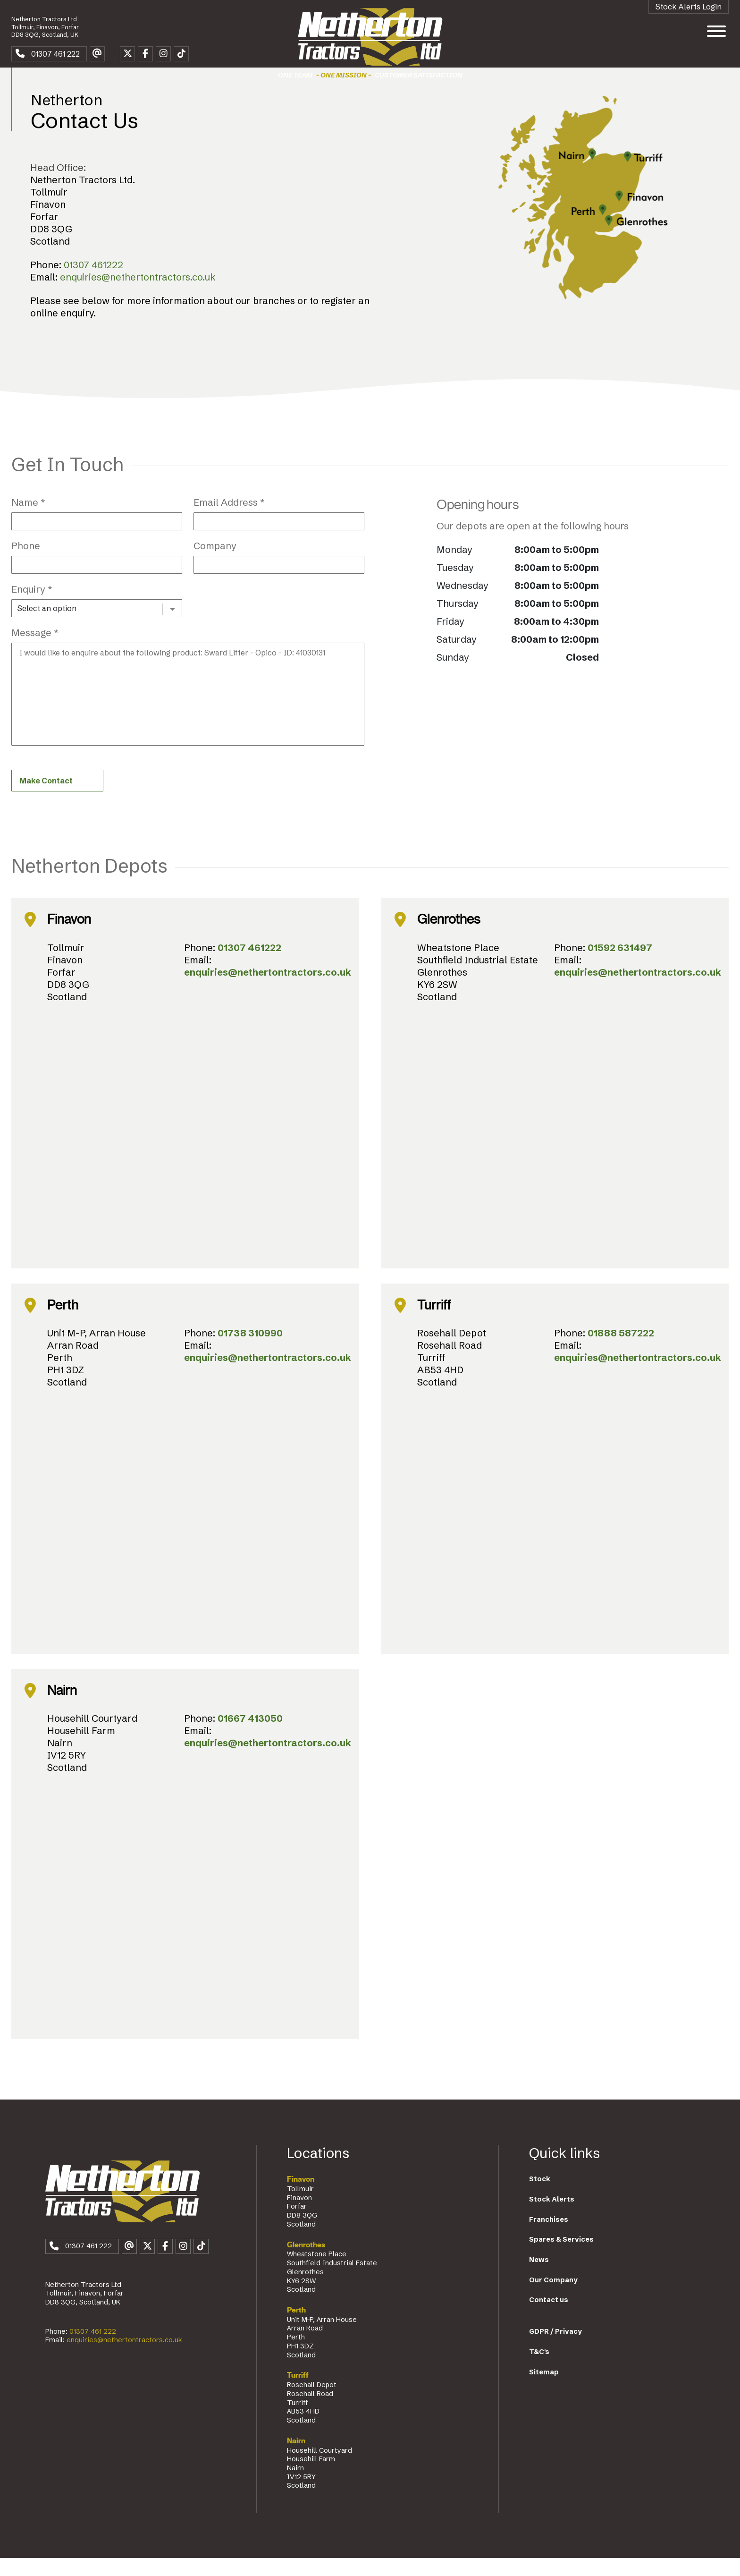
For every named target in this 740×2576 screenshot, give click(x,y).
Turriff (298, 2393)
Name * (28, 518)
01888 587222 (621, 1350)
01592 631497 (620, 965)
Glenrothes (306, 2262)
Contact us (548, 2317)
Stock (539, 2197)
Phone (25, 561)
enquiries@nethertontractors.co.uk (138, 292)
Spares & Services (561, 2257)
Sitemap (544, 2389)
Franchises (548, 2237)
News (539, 2277)
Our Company (553, 2297)
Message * (35, 648)
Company (214, 561)
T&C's (539, 2369)
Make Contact (46, 797)
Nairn (296, 2458)
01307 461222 (93, 280)
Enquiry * (31, 605)
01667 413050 (250, 1736)
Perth (296, 2327)
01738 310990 (250, 1350)
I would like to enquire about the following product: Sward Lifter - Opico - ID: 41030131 (187, 709)
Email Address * (229, 518)
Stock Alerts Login (689, 6)
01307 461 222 (92, 2354)
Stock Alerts (551, 2216)
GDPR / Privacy (555, 2349)
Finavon (300, 2197)
